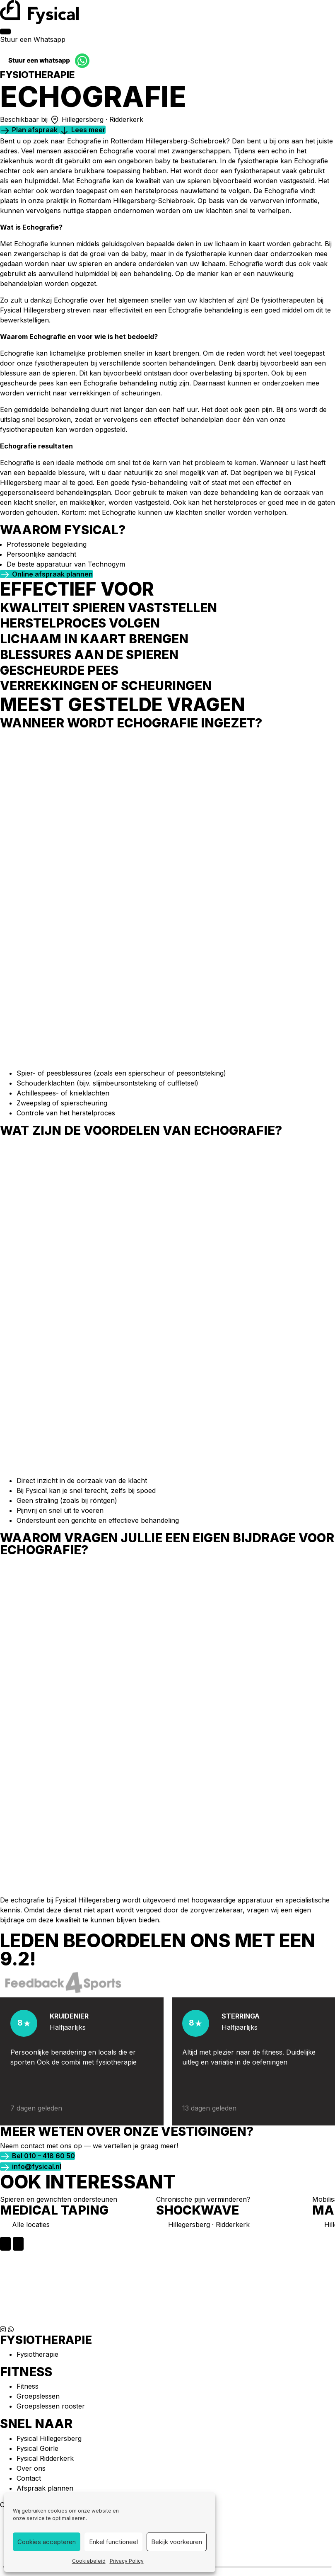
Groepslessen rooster (51, 2406)
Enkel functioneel (113, 2542)
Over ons (31, 2468)
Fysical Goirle (37, 2448)
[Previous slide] (5, 2244)
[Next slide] (18, 2244)
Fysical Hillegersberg (49, 2438)
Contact (29, 2478)
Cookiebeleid (89, 2561)
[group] (74, 2215)
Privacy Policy (127, 2561)
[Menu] (5, 31)
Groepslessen (38, 2396)
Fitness (28, 2386)
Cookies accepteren (46, 2542)
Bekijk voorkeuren (176, 2542)
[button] (29, 130)
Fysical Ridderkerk (45, 2458)
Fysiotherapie (37, 2354)
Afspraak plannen (45, 2488)
